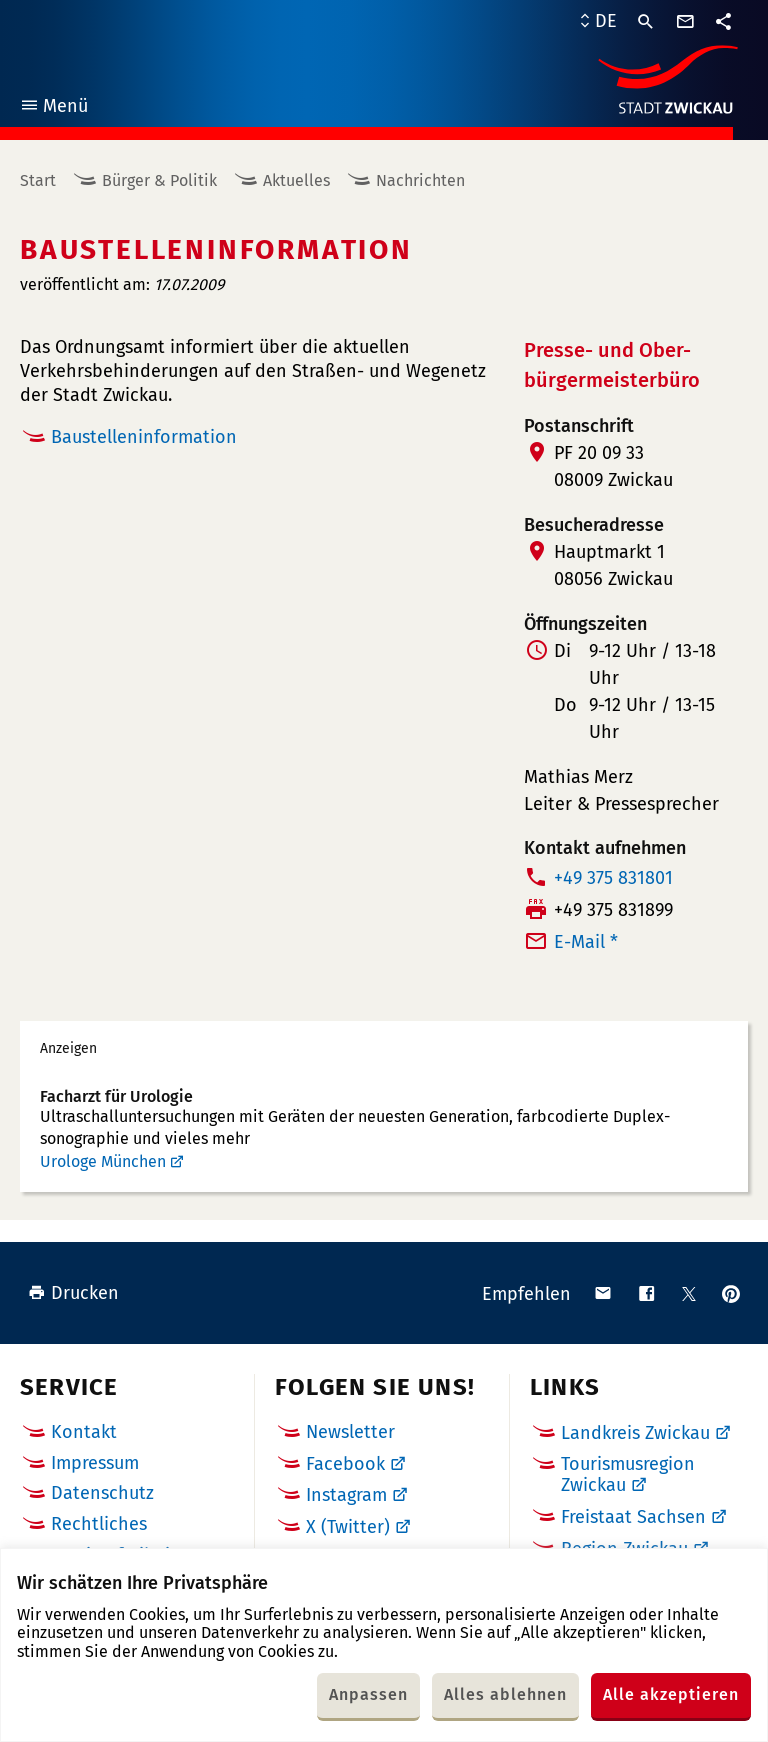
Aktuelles (296, 180)
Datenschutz (102, 1493)
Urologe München (103, 1161)
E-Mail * (586, 942)
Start (38, 180)
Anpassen (368, 1694)
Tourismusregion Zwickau (628, 1475)
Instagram (346, 1495)
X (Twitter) (348, 1527)
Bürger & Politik (159, 180)
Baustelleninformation (144, 437)
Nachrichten (420, 180)
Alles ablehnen (505, 1694)
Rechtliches (99, 1524)
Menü (53, 108)
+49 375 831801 (613, 878)
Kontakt (84, 1432)
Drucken (73, 1293)
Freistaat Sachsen (633, 1517)
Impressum (95, 1463)
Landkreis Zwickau (635, 1433)
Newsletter (350, 1432)
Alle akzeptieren (671, 1694)
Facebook (345, 1464)
